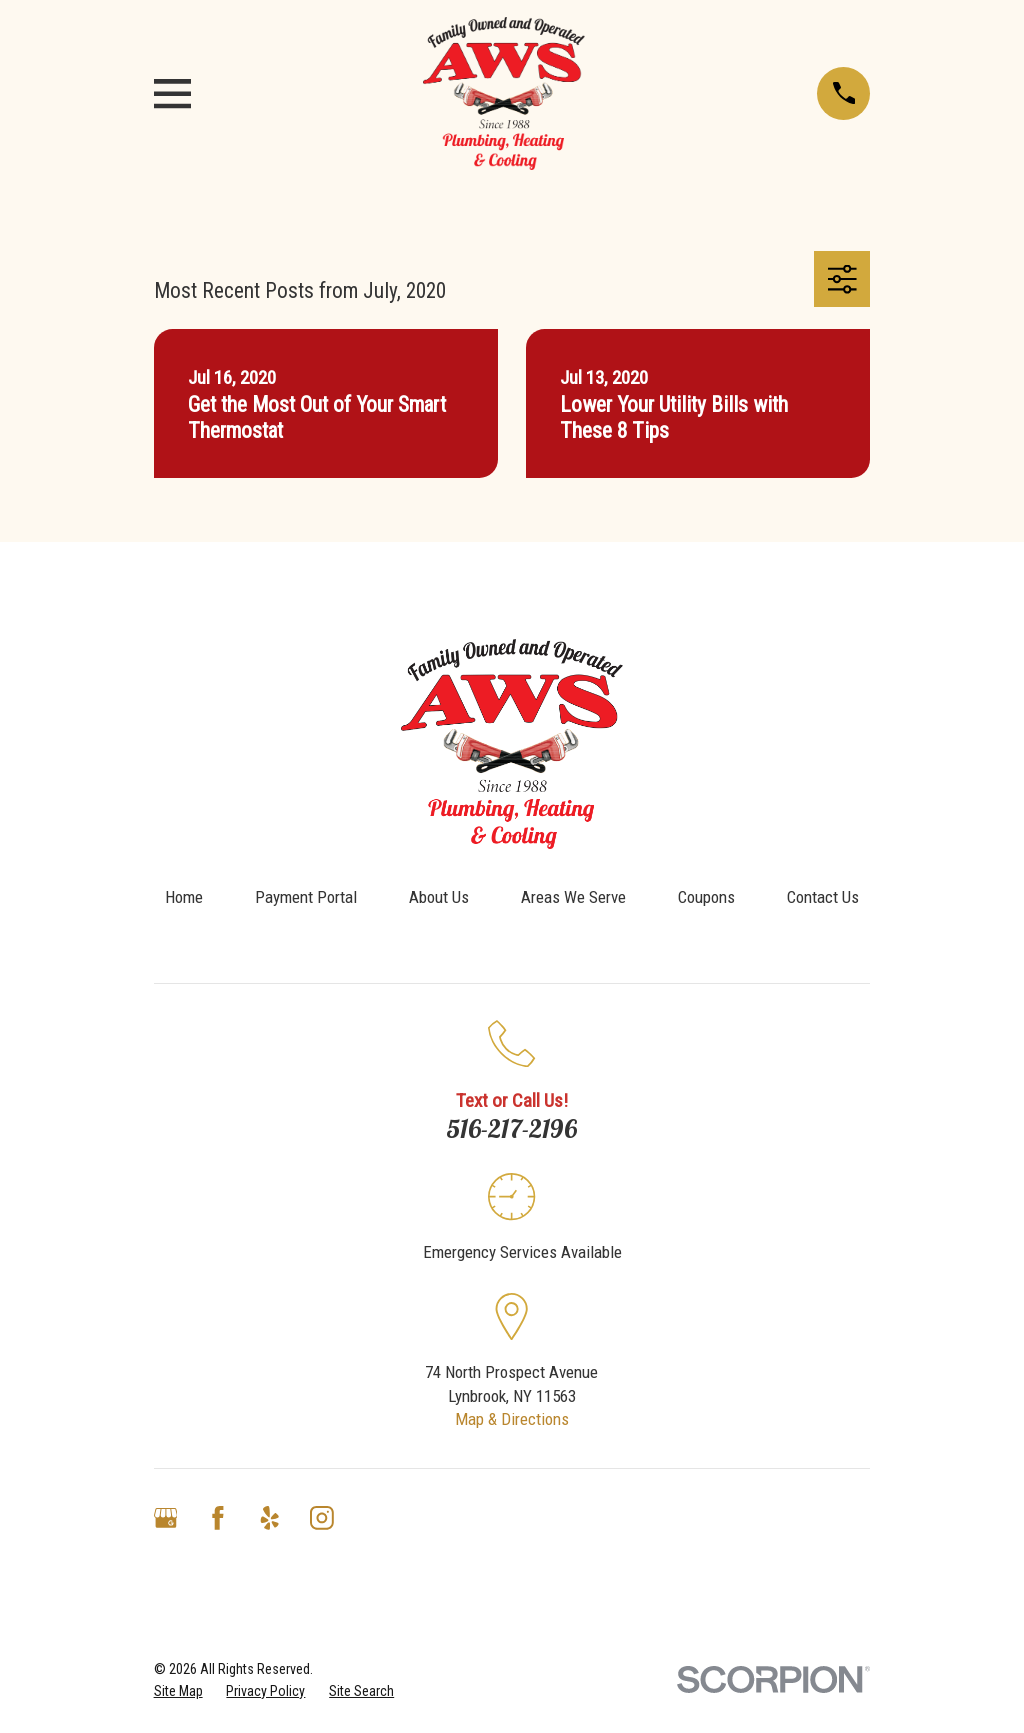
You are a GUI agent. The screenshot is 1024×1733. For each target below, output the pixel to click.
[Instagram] (322, 1518)
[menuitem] (178, 1692)
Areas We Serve (573, 897)
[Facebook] (218, 1518)
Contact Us (823, 897)
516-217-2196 (511, 1128)
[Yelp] (270, 1518)
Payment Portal (306, 897)
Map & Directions (512, 1419)
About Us (439, 897)
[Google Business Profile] (166, 1518)
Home (184, 897)
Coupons (706, 897)
